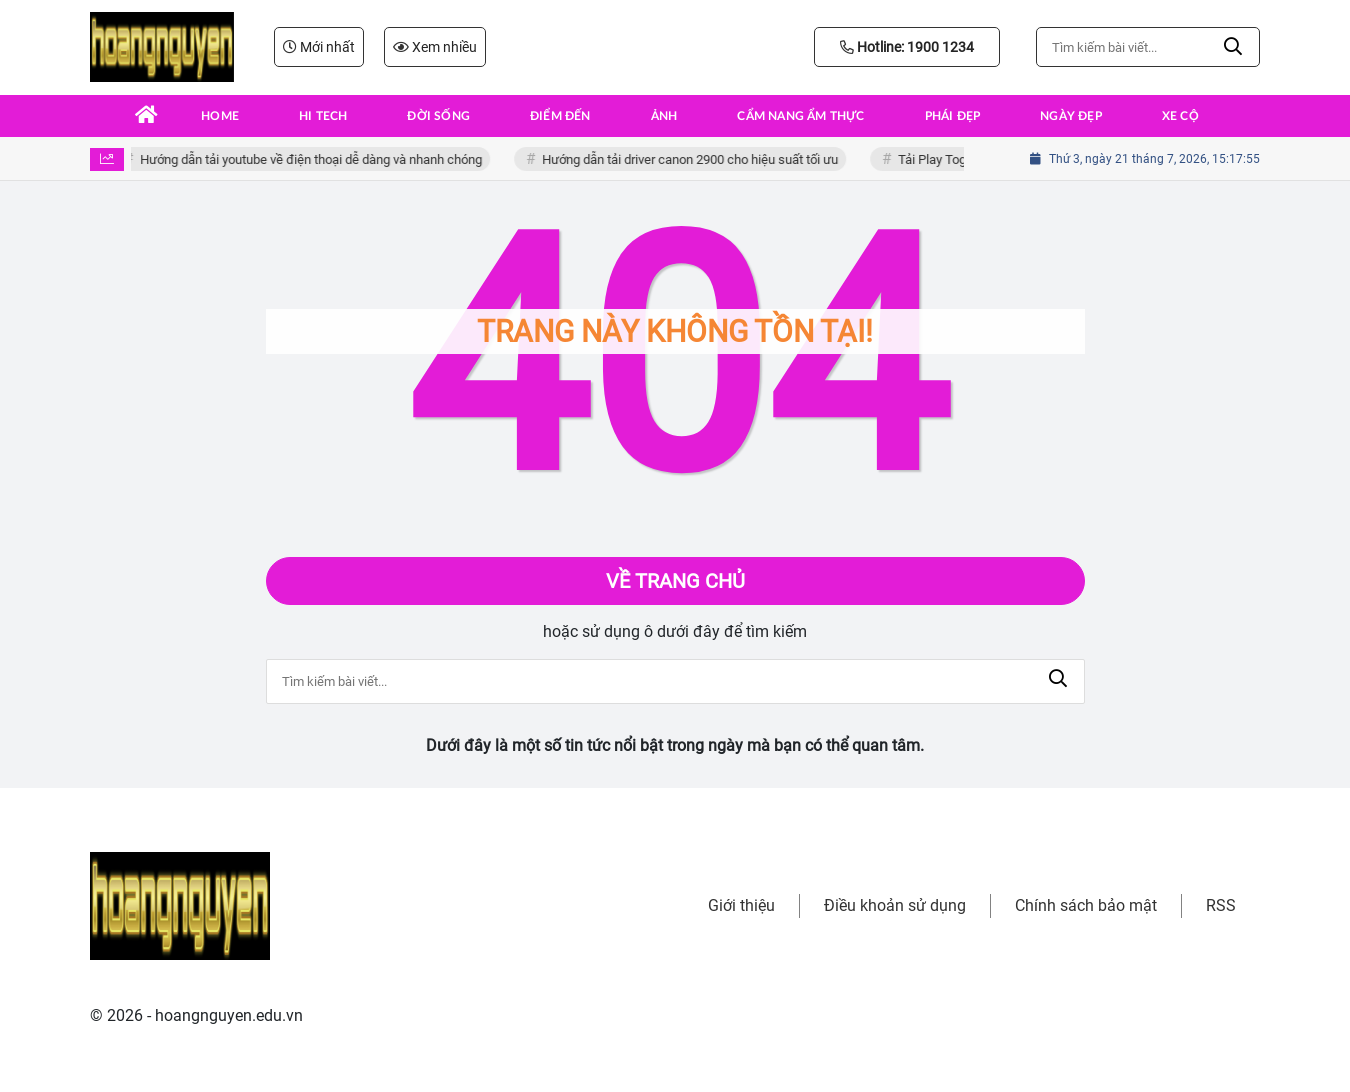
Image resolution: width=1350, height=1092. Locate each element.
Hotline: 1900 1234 (907, 47)
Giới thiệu (741, 905)
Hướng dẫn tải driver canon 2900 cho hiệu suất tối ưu (694, 159)
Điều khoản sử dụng (895, 905)
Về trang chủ (675, 581)
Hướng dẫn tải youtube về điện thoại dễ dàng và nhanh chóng (315, 159)
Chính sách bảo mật (1086, 905)
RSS (1221, 905)
